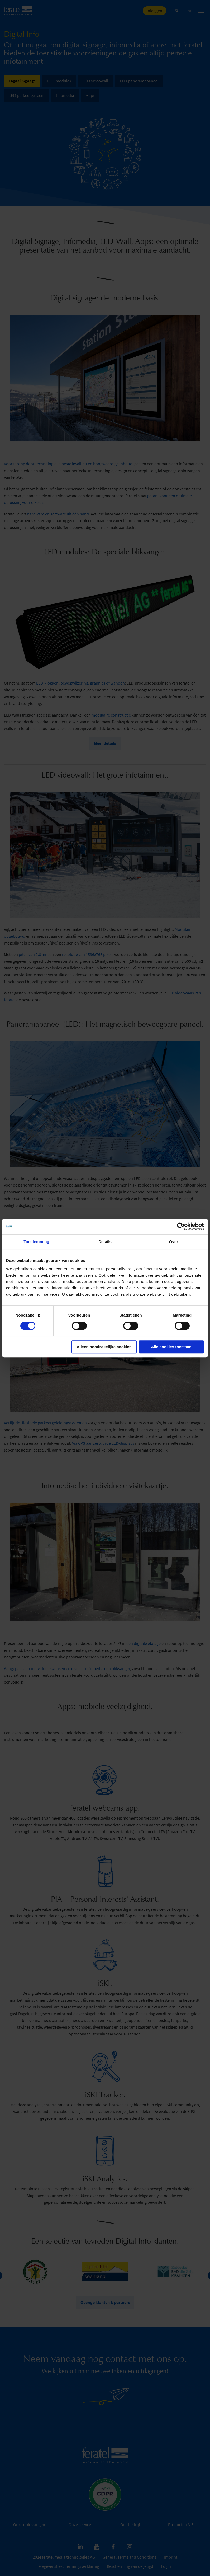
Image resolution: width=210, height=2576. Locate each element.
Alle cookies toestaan (171, 1347)
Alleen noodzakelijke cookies (104, 1347)
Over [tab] (173, 1241)
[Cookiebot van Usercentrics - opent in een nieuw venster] (181, 1226)
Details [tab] (105, 1241)
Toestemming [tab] (36, 1241)
